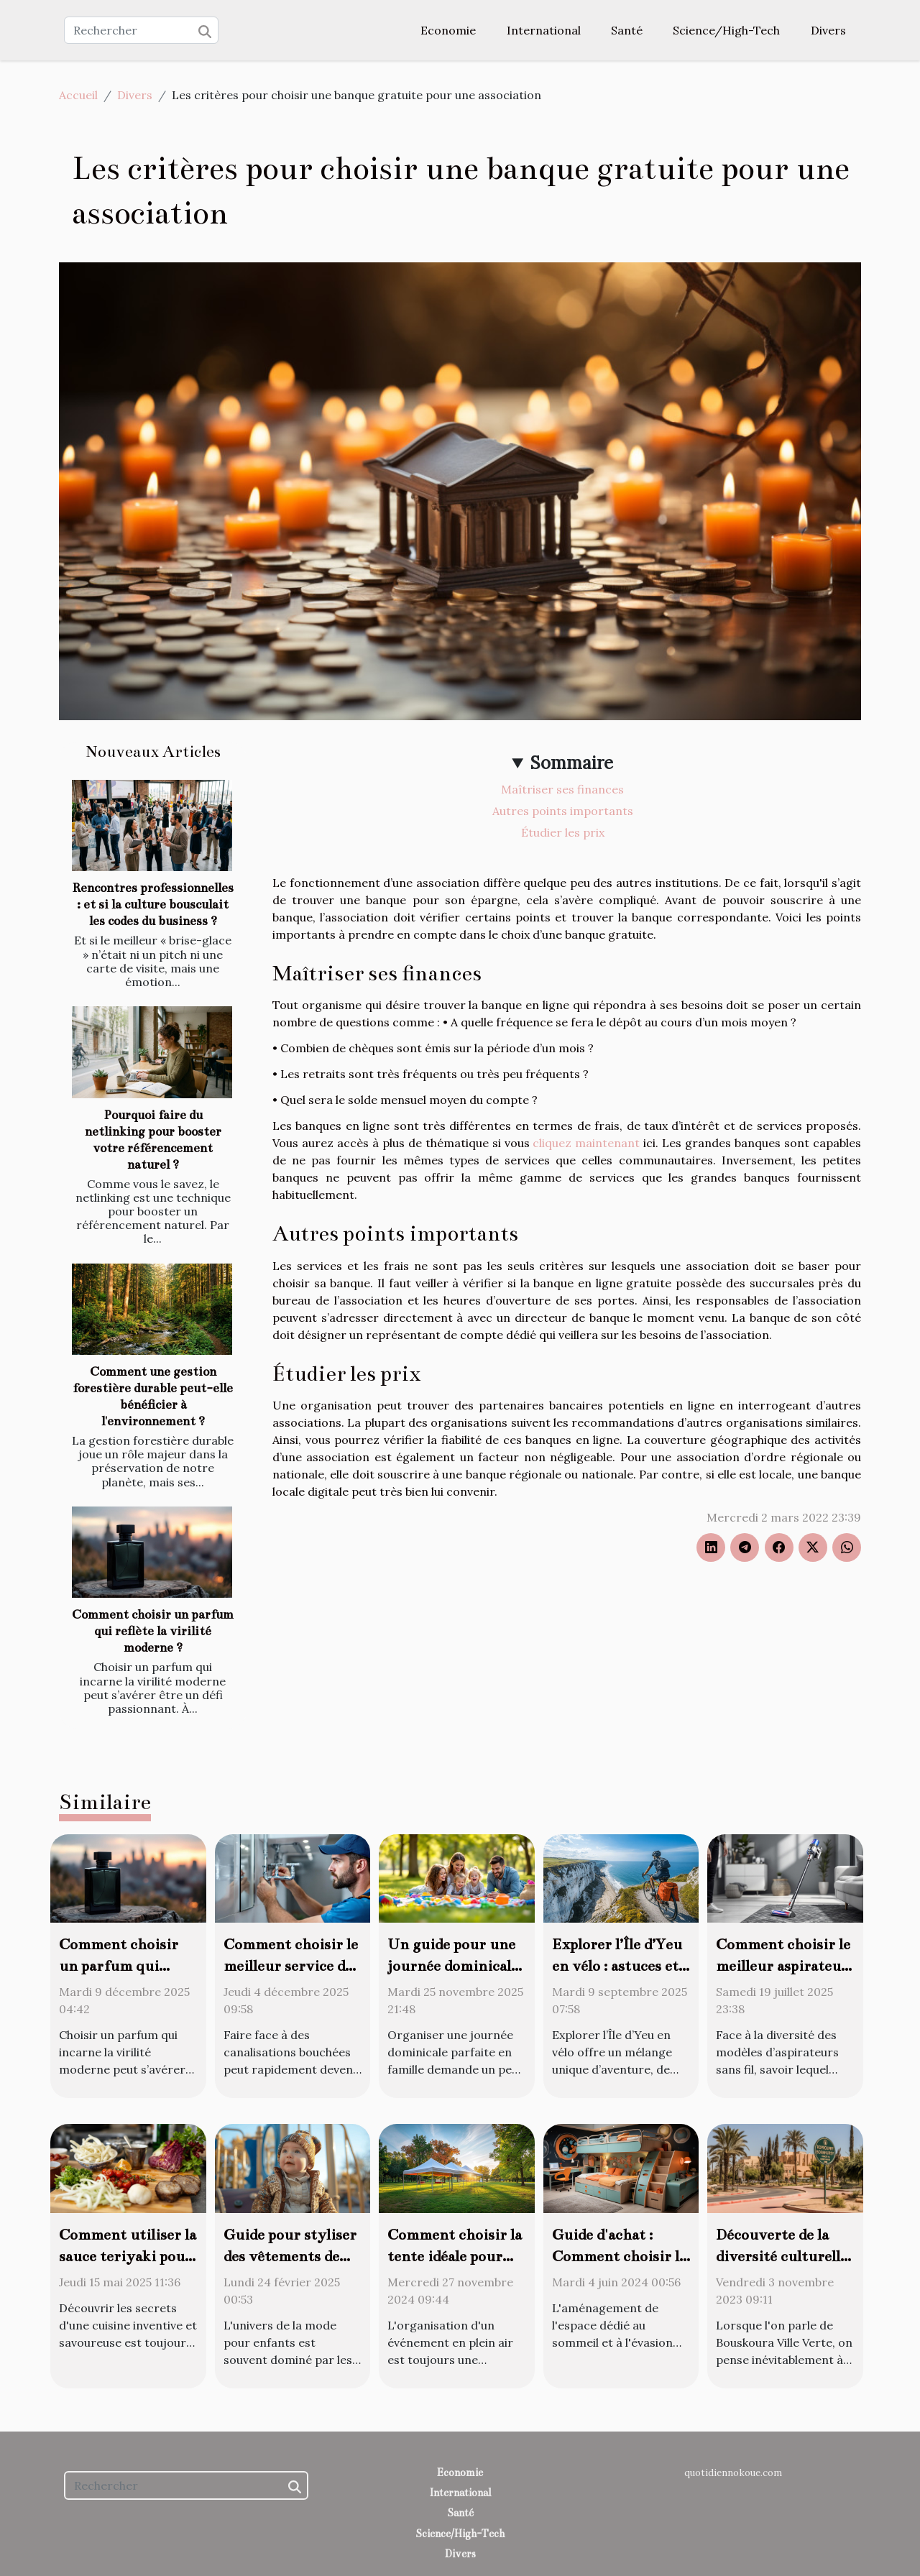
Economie (448, 30)
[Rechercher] (141, 30)
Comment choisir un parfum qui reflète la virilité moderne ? (153, 1631)
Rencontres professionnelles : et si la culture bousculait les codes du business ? (153, 904)
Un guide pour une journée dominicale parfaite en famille (452, 1966)
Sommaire (571, 763)
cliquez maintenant (586, 1143)
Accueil (78, 95)
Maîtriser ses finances (562, 789)
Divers (828, 30)
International (544, 30)
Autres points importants (562, 811)
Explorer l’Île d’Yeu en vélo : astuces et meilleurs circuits (617, 1966)
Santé (627, 30)
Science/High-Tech (726, 30)
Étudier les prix (562, 832)
